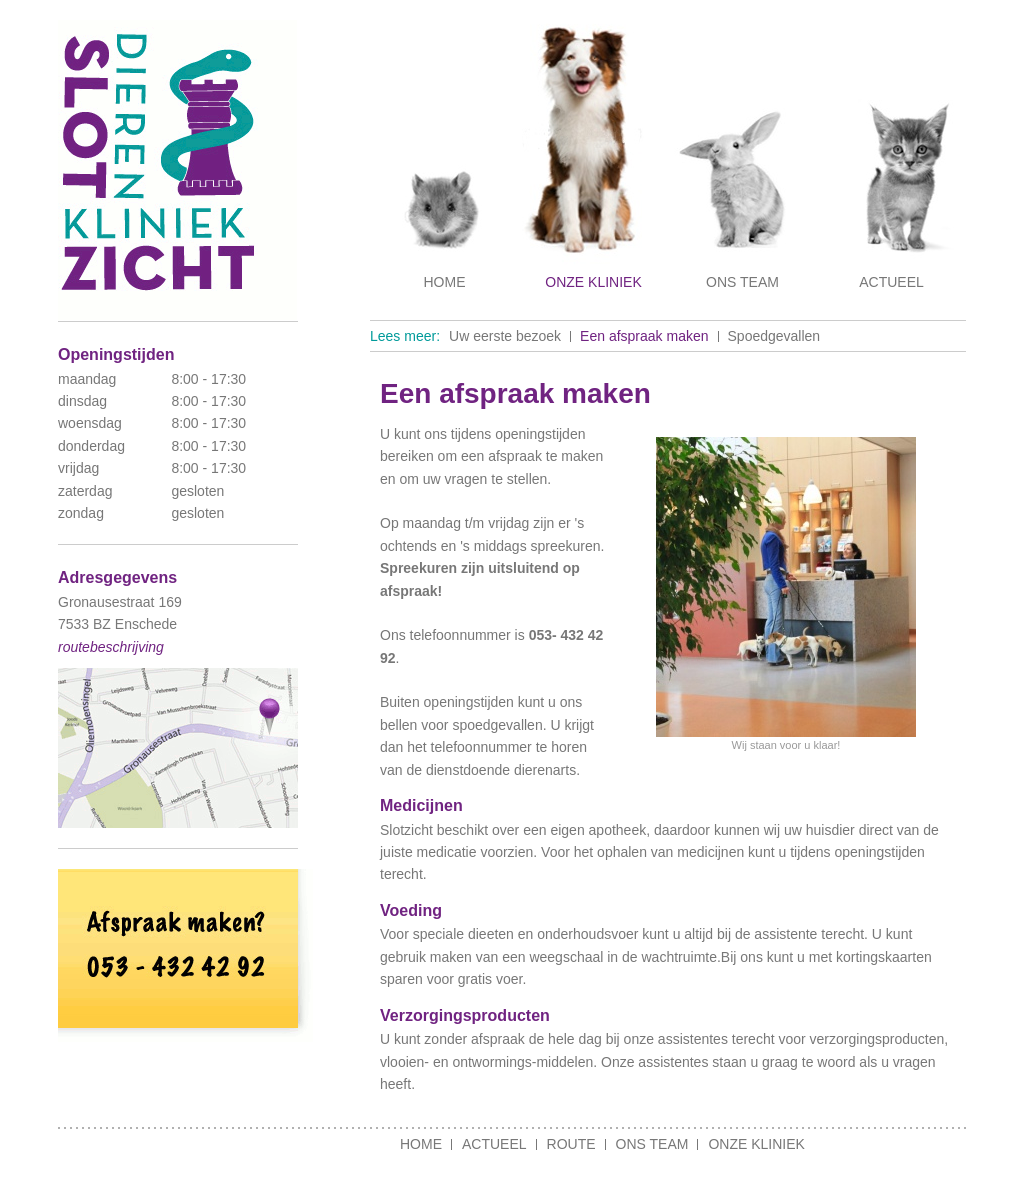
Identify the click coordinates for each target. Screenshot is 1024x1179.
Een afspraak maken (644, 336)
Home (445, 282)
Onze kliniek (593, 282)
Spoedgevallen (774, 336)
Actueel (891, 282)
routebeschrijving (111, 647)
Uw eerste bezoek (505, 336)
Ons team (742, 282)
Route (571, 1144)
